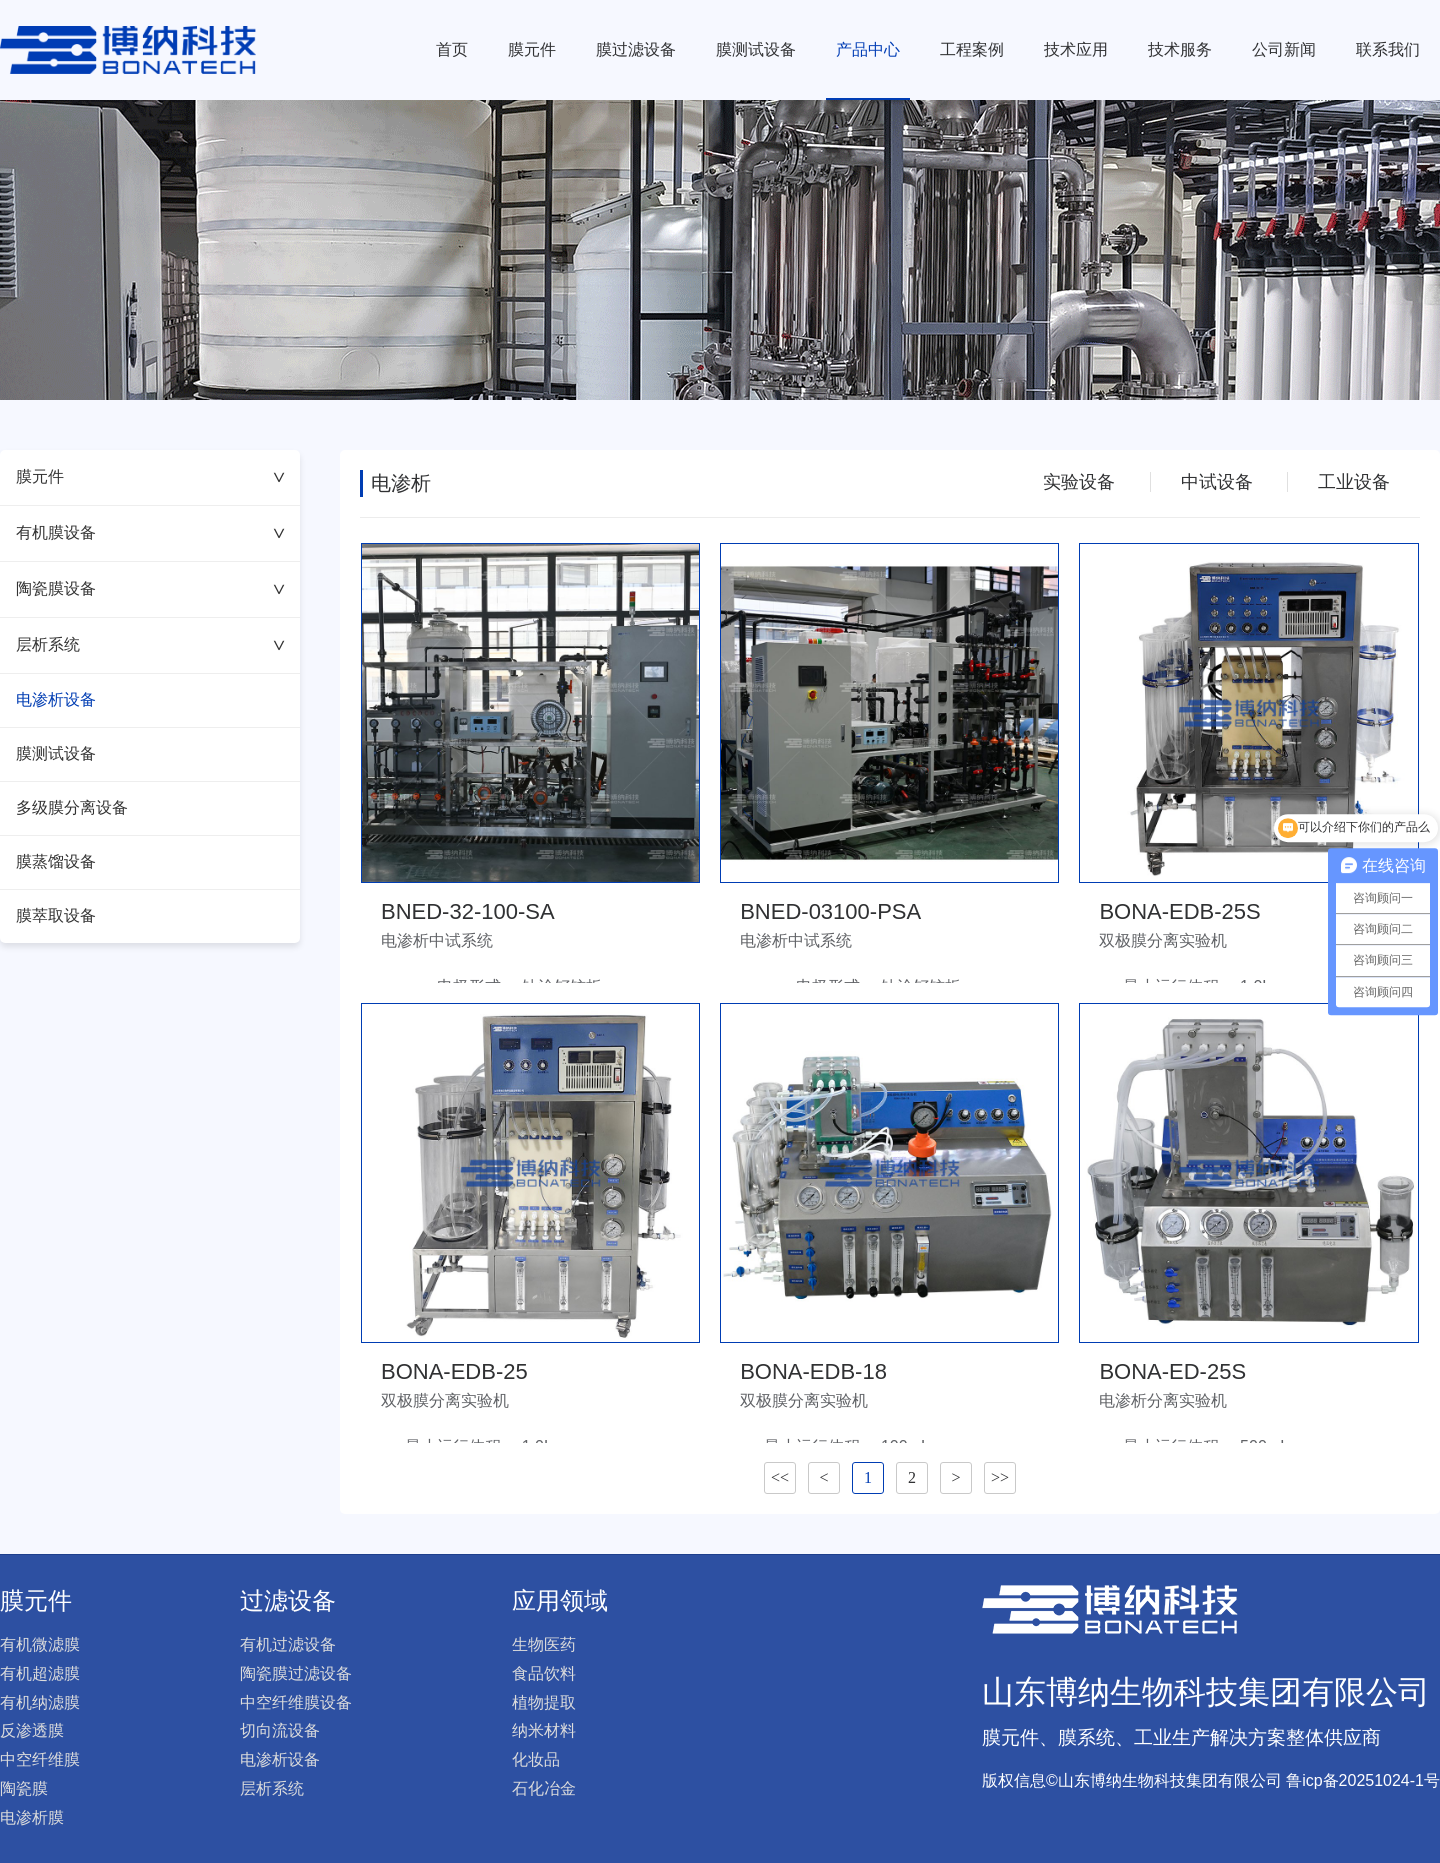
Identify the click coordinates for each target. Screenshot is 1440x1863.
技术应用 (1076, 49)
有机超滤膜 (40, 1673)
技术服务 (1180, 49)
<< (780, 1477)
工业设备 (1354, 482)
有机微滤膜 (40, 1644)
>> (1000, 1477)
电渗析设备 (56, 699)
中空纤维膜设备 (296, 1702)
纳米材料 (544, 1730)
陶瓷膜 (24, 1788)
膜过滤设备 (636, 49)
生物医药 (544, 1644)
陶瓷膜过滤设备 (296, 1673)
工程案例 (972, 49)
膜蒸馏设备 (56, 861)
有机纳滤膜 (40, 1702)
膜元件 (532, 49)
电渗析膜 (32, 1817)
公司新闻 (1284, 49)
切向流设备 (280, 1730)
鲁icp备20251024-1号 (1363, 1780)
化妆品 (536, 1759)
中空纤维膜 (40, 1759)
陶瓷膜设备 (153, 588)
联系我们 (1388, 49)
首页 (452, 49)
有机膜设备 (153, 532)
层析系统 (153, 644)
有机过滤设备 (288, 1644)
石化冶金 (544, 1788)
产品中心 (868, 49)
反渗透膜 (32, 1730)
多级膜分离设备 (72, 807)
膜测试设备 (756, 49)
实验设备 (1079, 482)
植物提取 (544, 1702)
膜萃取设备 (56, 915)
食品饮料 (544, 1673)
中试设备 (1217, 482)
